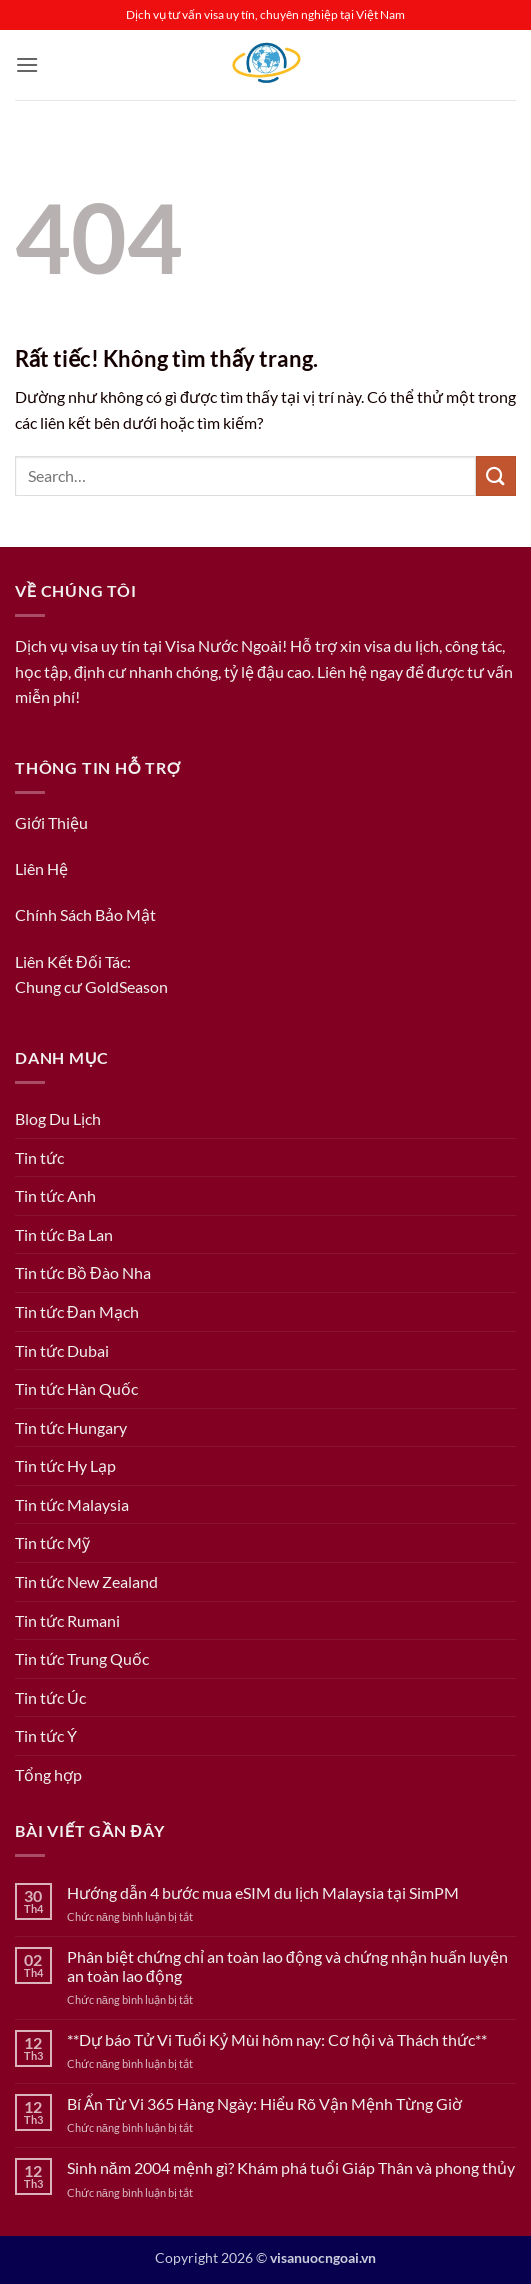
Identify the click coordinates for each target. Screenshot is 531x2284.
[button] (27, 64)
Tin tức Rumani (67, 1620)
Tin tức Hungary (71, 1427)
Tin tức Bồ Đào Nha (83, 1272)
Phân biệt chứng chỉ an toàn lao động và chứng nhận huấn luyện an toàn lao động (287, 1966)
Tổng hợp (48, 1774)
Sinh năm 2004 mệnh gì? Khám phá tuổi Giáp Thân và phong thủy (291, 2167)
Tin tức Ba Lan (64, 1234)
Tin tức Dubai (62, 1350)
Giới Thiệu (51, 822)
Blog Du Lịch (58, 1118)
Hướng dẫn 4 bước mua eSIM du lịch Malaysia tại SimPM (263, 1892)
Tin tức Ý (46, 1735)
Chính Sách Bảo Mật (85, 914)
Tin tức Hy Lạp (65, 1465)
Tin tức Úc (50, 1697)
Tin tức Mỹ (52, 1542)
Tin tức (39, 1157)
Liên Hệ (41, 868)
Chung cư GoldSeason (91, 986)
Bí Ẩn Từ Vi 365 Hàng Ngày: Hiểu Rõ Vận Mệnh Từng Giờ (264, 2103)
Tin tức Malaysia (72, 1504)
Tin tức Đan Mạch (77, 1311)
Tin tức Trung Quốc (82, 1658)
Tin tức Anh (55, 1195)
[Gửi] (496, 475)
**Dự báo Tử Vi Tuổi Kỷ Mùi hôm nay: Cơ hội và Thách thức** (277, 2039)
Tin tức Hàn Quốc (76, 1388)
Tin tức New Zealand (86, 1581)
